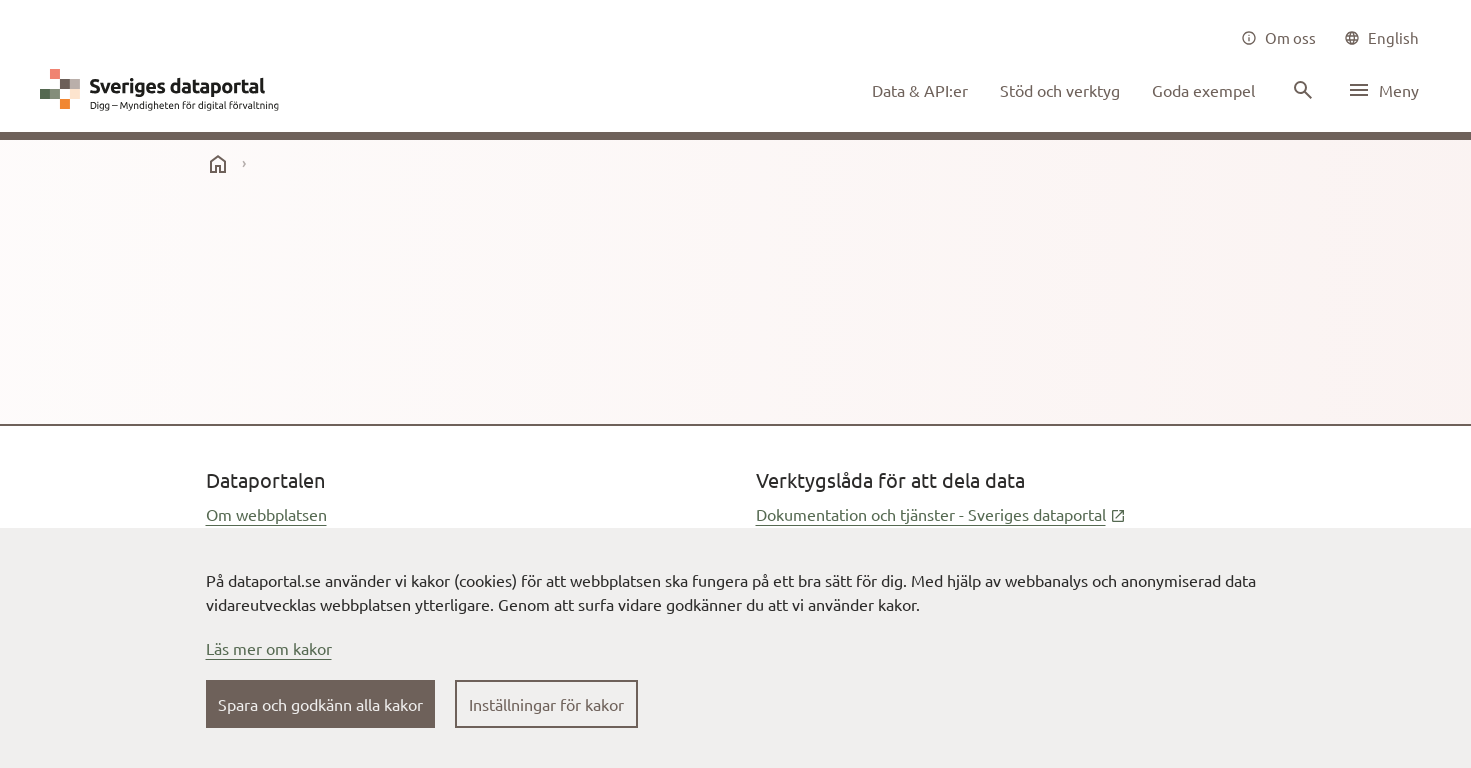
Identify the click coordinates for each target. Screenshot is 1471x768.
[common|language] (1381, 38)
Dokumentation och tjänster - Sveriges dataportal (941, 514)
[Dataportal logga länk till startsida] (164, 90)
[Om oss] (1278, 38)
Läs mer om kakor (269, 648)
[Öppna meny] (1383, 90)
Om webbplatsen (266, 514)
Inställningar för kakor (546, 704)
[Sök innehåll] (1301, 90)
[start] (218, 164)
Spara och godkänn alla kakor (320, 704)
